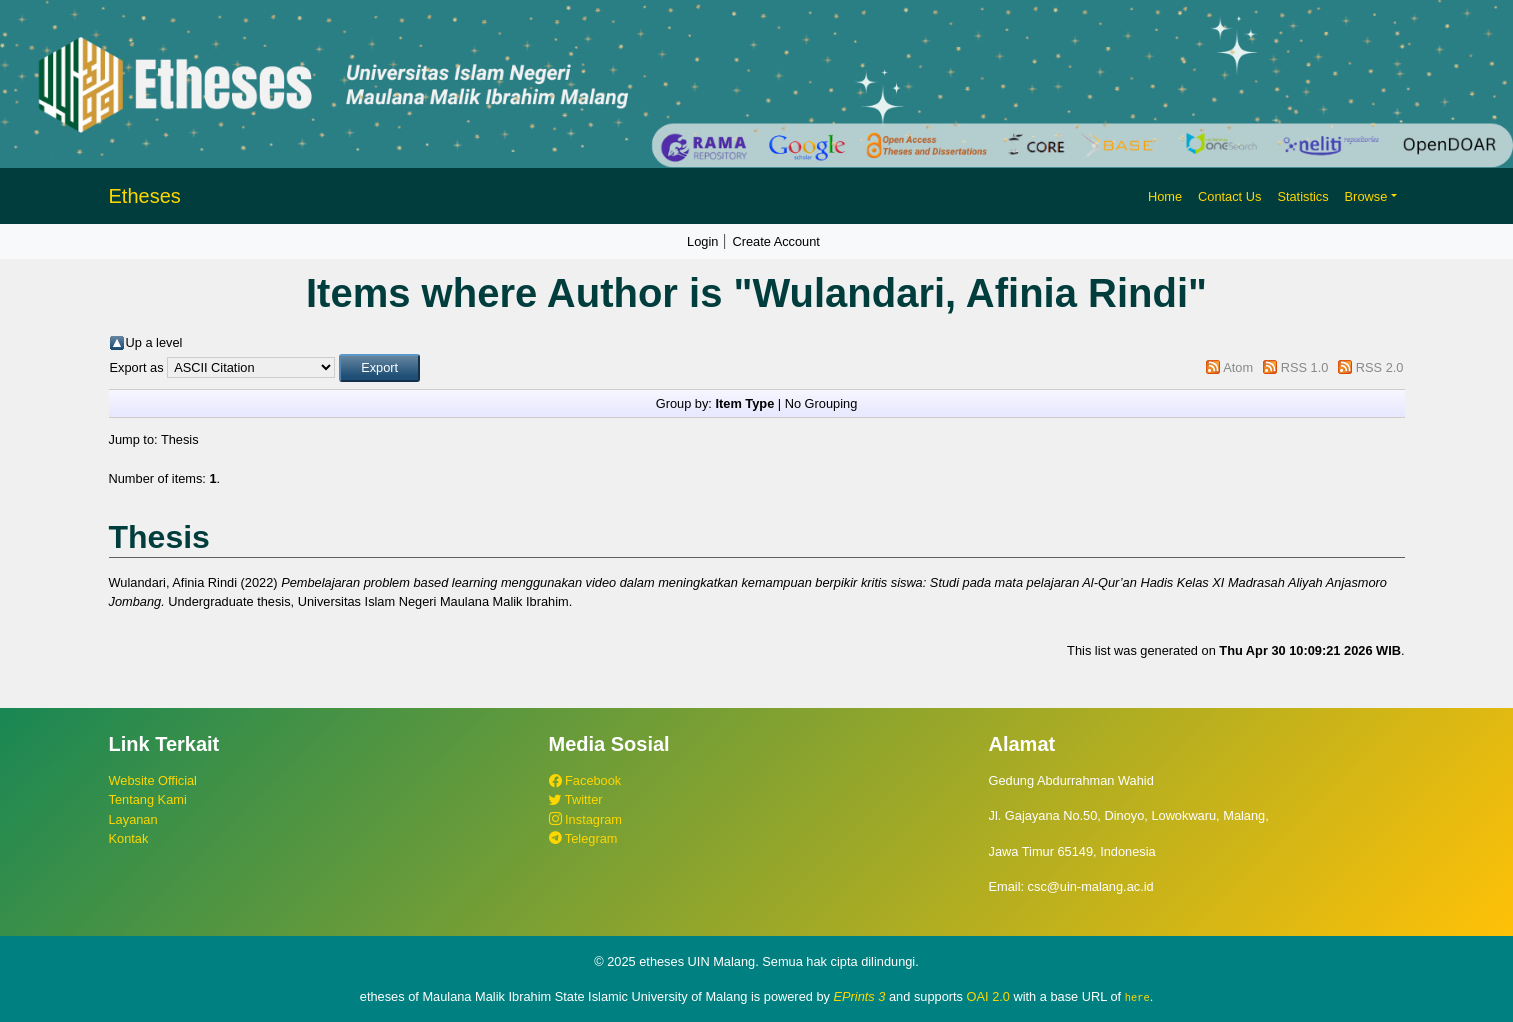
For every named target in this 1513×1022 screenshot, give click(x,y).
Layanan (133, 819)
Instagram (585, 819)
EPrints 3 (860, 996)
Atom (1238, 367)
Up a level (154, 342)
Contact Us (1229, 196)
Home (1165, 196)
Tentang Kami (148, 799)
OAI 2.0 (988, 996)
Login (702, 241)
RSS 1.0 (1305, 367)
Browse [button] (1366, 196)
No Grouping (821, 403)
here (1137, 997)
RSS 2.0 (1380, 367)
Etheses (145, 196)
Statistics (1302, 196)
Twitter (576, 799)
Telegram (583, 838)
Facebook (585, 780)
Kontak (129, 838)
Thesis (180, 439)
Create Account (776, 241)
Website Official (153, 780)
